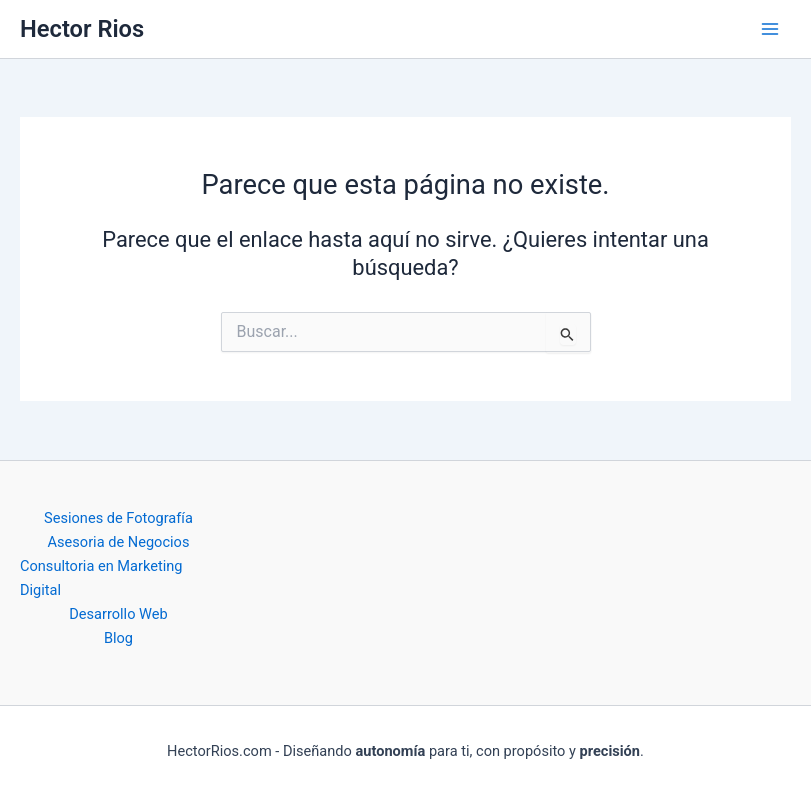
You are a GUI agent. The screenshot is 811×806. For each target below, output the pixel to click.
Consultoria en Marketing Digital (101, 578)
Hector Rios (82, 29)
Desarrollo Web (118, 614)
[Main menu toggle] (770, 29)
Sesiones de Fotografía (118, 518)
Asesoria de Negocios (119, 542)
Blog (118, 638)
